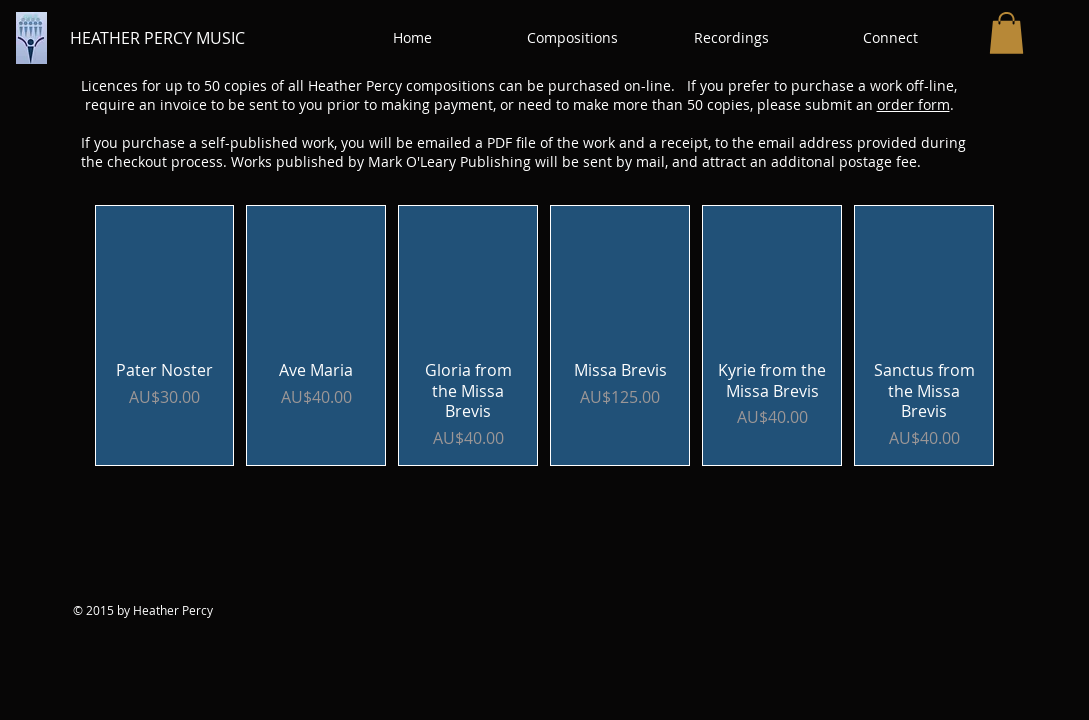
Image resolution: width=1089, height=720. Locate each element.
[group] (545, 335)
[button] (572, 38)
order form (913, 104)
